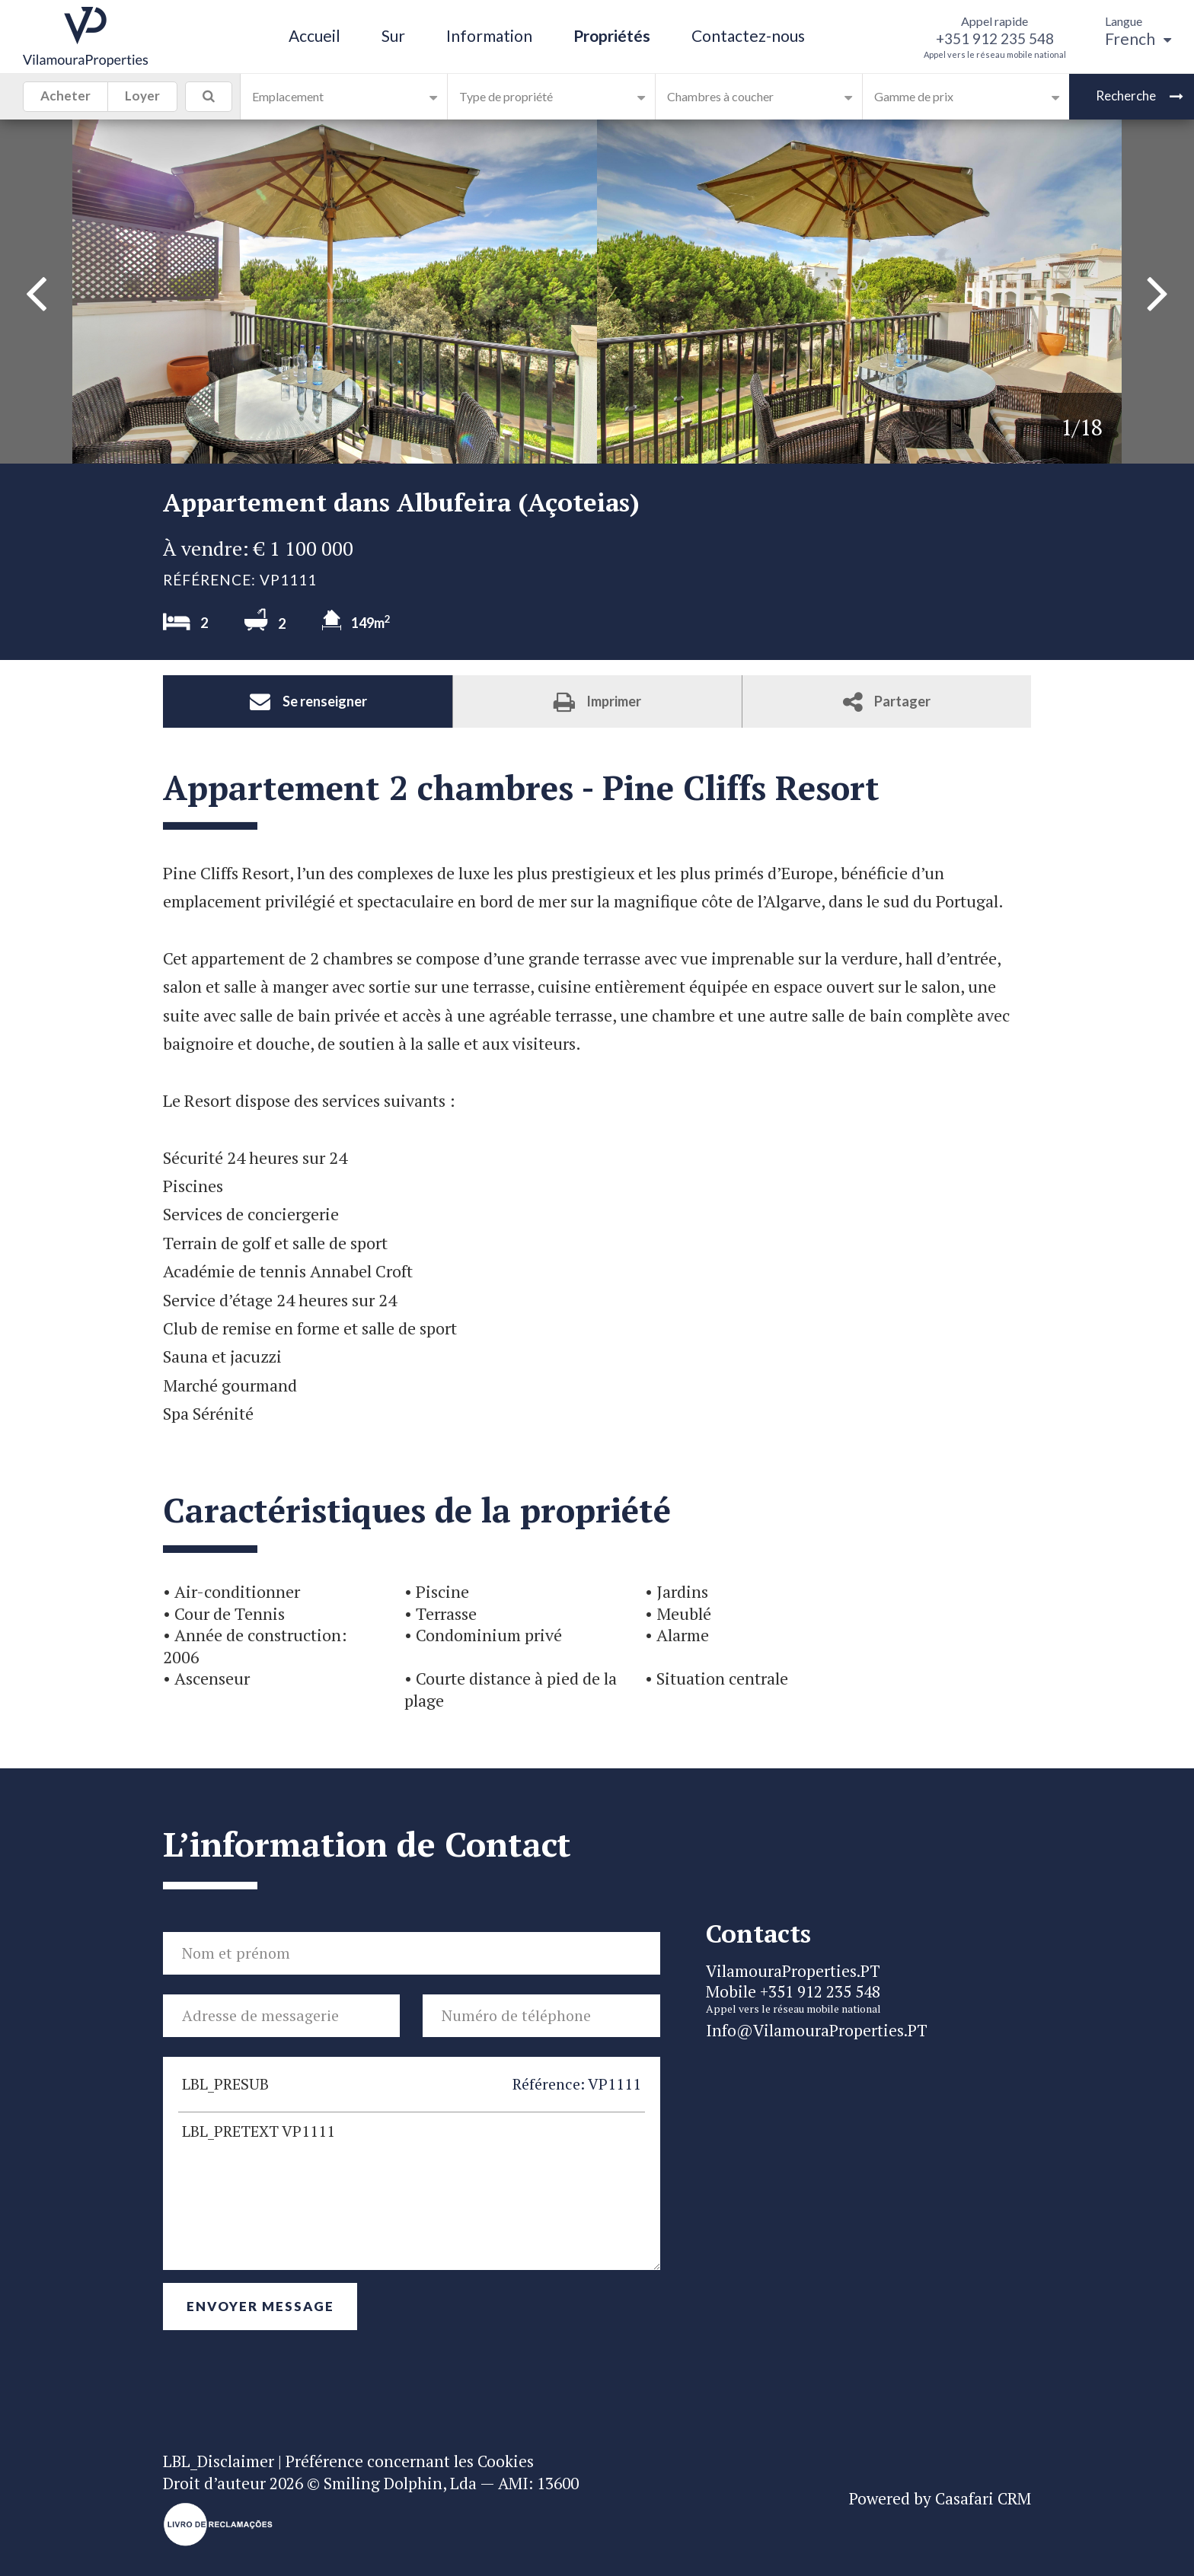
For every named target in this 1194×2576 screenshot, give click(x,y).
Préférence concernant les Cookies (410, 2461)
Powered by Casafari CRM (940, 2498)
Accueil (314, 35)
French (1138, 38)
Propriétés (611, 35)
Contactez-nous (748, 35)
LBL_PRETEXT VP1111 (411, 2191)
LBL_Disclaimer (218, 2461)
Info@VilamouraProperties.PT (816, 2030)
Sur (393, 35)
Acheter (65, 98)
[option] (859, 292)
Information (489, 35)
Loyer (142, 98)
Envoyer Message (260, 2306)
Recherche (1139, 96)
